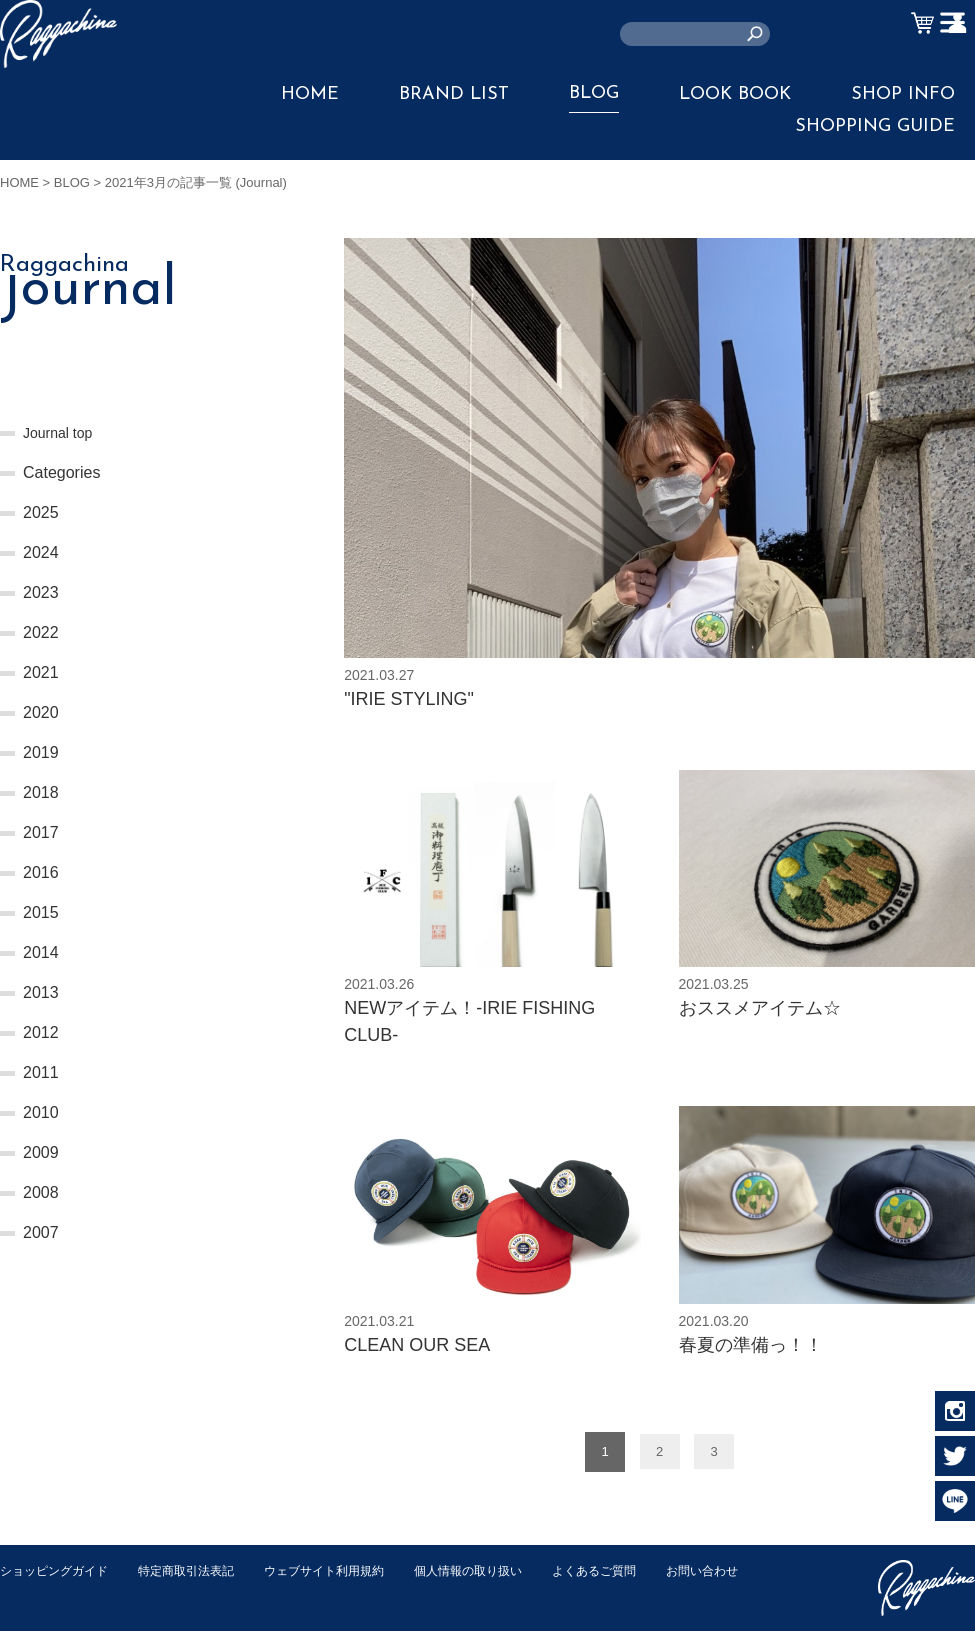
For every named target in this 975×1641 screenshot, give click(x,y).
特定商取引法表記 (199, 1580)
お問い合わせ (39, 1601)
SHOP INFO (903, 94)
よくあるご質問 (633, 1580)
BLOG (594, 93)
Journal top (62, 432)
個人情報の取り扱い (499, 1580)
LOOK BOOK (735, 94)
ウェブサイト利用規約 (346, 1580)
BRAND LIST (454, 94)
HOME (310, 94)
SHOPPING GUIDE (875, 126)
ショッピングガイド (58, 1580)
